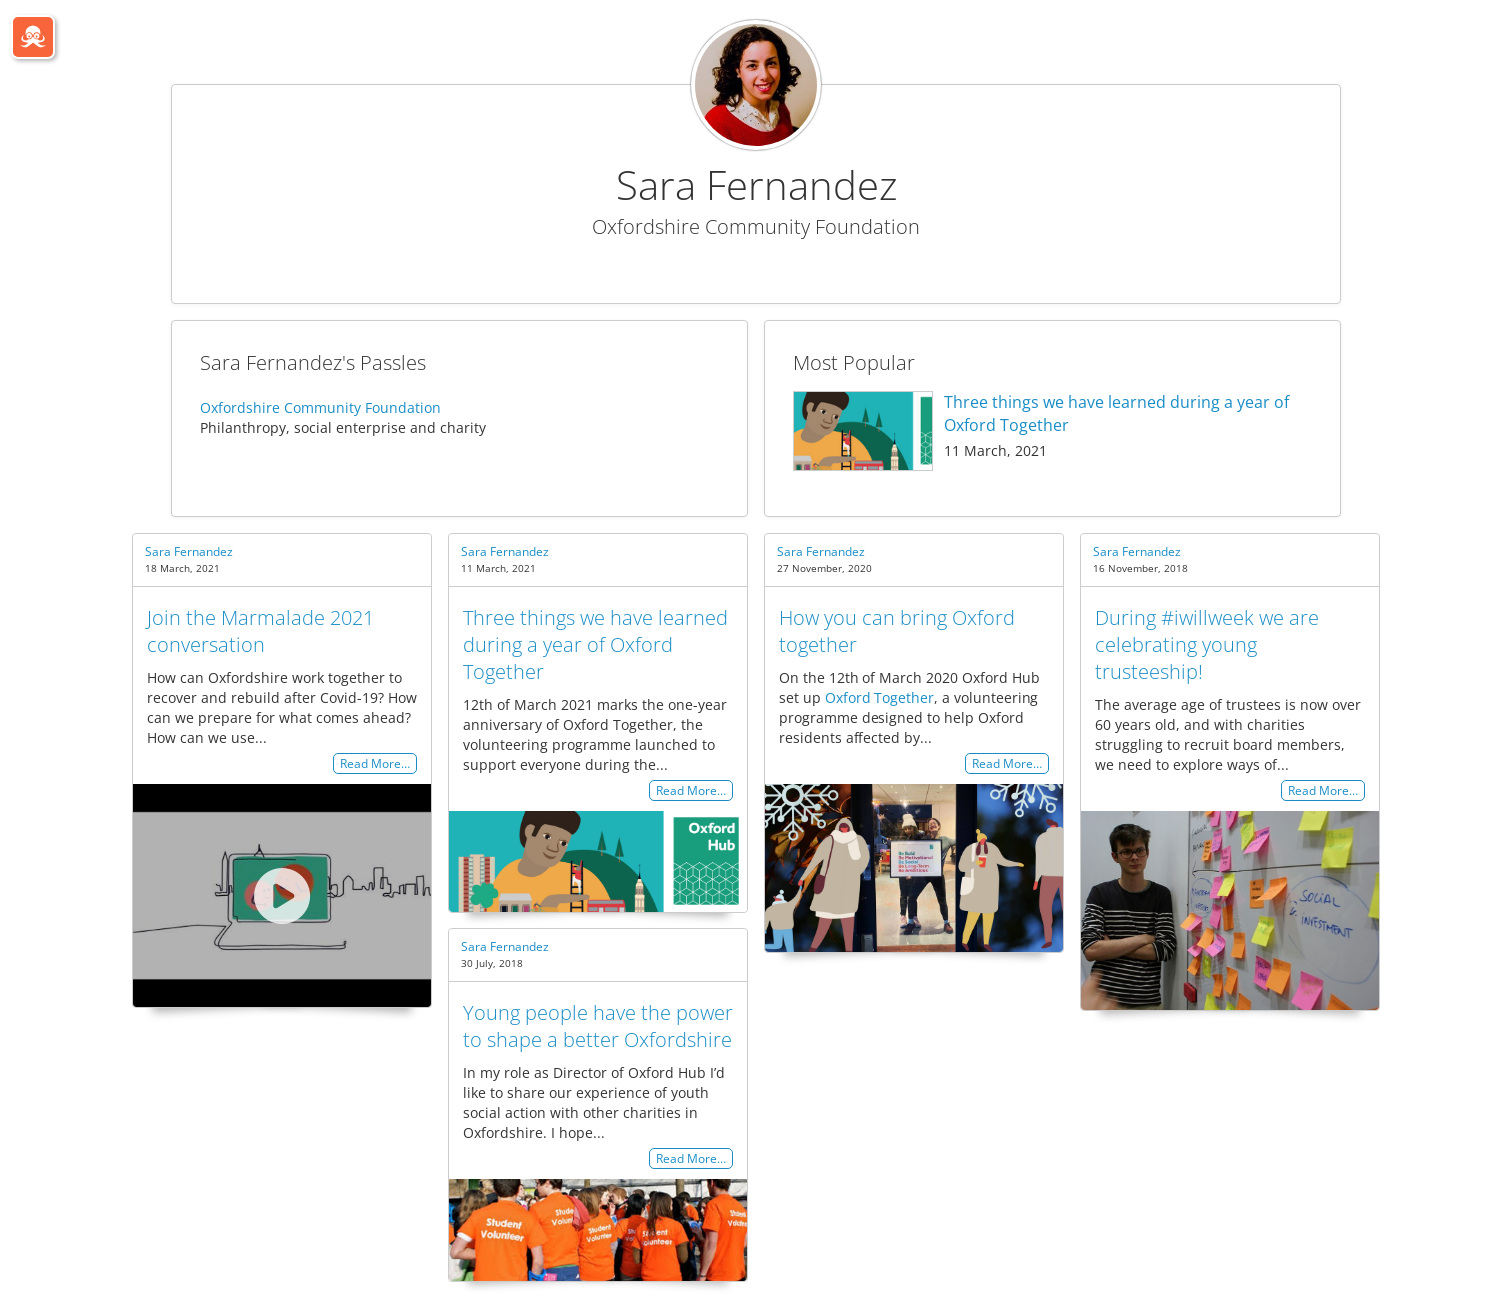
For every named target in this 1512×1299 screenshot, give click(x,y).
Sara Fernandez (189, 551)
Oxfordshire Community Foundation (320, 407)
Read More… (375, 763)
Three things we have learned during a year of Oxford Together (595, 644)
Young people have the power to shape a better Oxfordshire (598, 1026)
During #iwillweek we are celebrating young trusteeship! (1207, 644)
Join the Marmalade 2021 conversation (260, 631)
